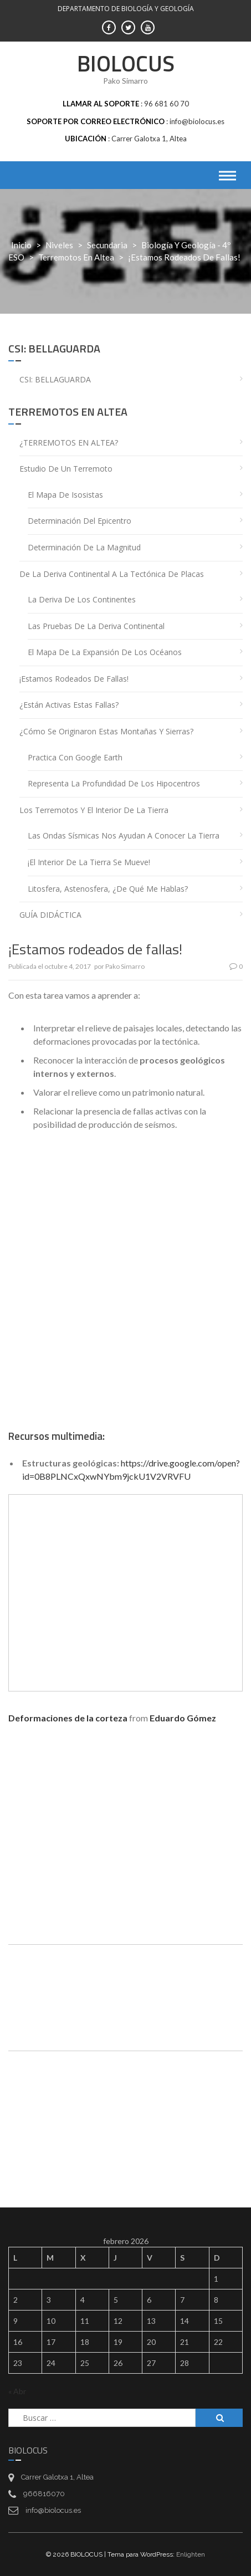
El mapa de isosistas (65, 494)
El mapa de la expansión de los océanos (105, 652)
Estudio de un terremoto (65, 468)
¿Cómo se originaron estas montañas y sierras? (106, 731)
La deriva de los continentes (82, 599)
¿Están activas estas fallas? (69, 704)
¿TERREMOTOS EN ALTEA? (68, 442)
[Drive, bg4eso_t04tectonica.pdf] (126, 1991)
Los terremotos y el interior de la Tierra (93, 810)
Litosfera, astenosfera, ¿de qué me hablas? (108, 888)
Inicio (21, 245)
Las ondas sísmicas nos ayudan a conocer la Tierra (123, 835)
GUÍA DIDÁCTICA (50, 914)
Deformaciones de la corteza (67, 1718)
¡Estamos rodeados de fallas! (74, 678)
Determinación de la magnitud (84, 547)
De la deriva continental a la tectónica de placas (111, 574)
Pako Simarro (125, 966)
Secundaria (107, 245)
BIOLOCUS (126, 63)
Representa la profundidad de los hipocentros (114, 783)
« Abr (17, 2391)
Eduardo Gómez (183, 1718)
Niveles (59, 245)
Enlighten (190, 2554)
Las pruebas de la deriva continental (96, 626)
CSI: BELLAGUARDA (55, 379)
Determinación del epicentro (79, 520)
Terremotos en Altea (76, 257)
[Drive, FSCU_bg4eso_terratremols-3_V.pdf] (126, 2098)
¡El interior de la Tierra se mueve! (89, 862)
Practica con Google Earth (75, 757)
